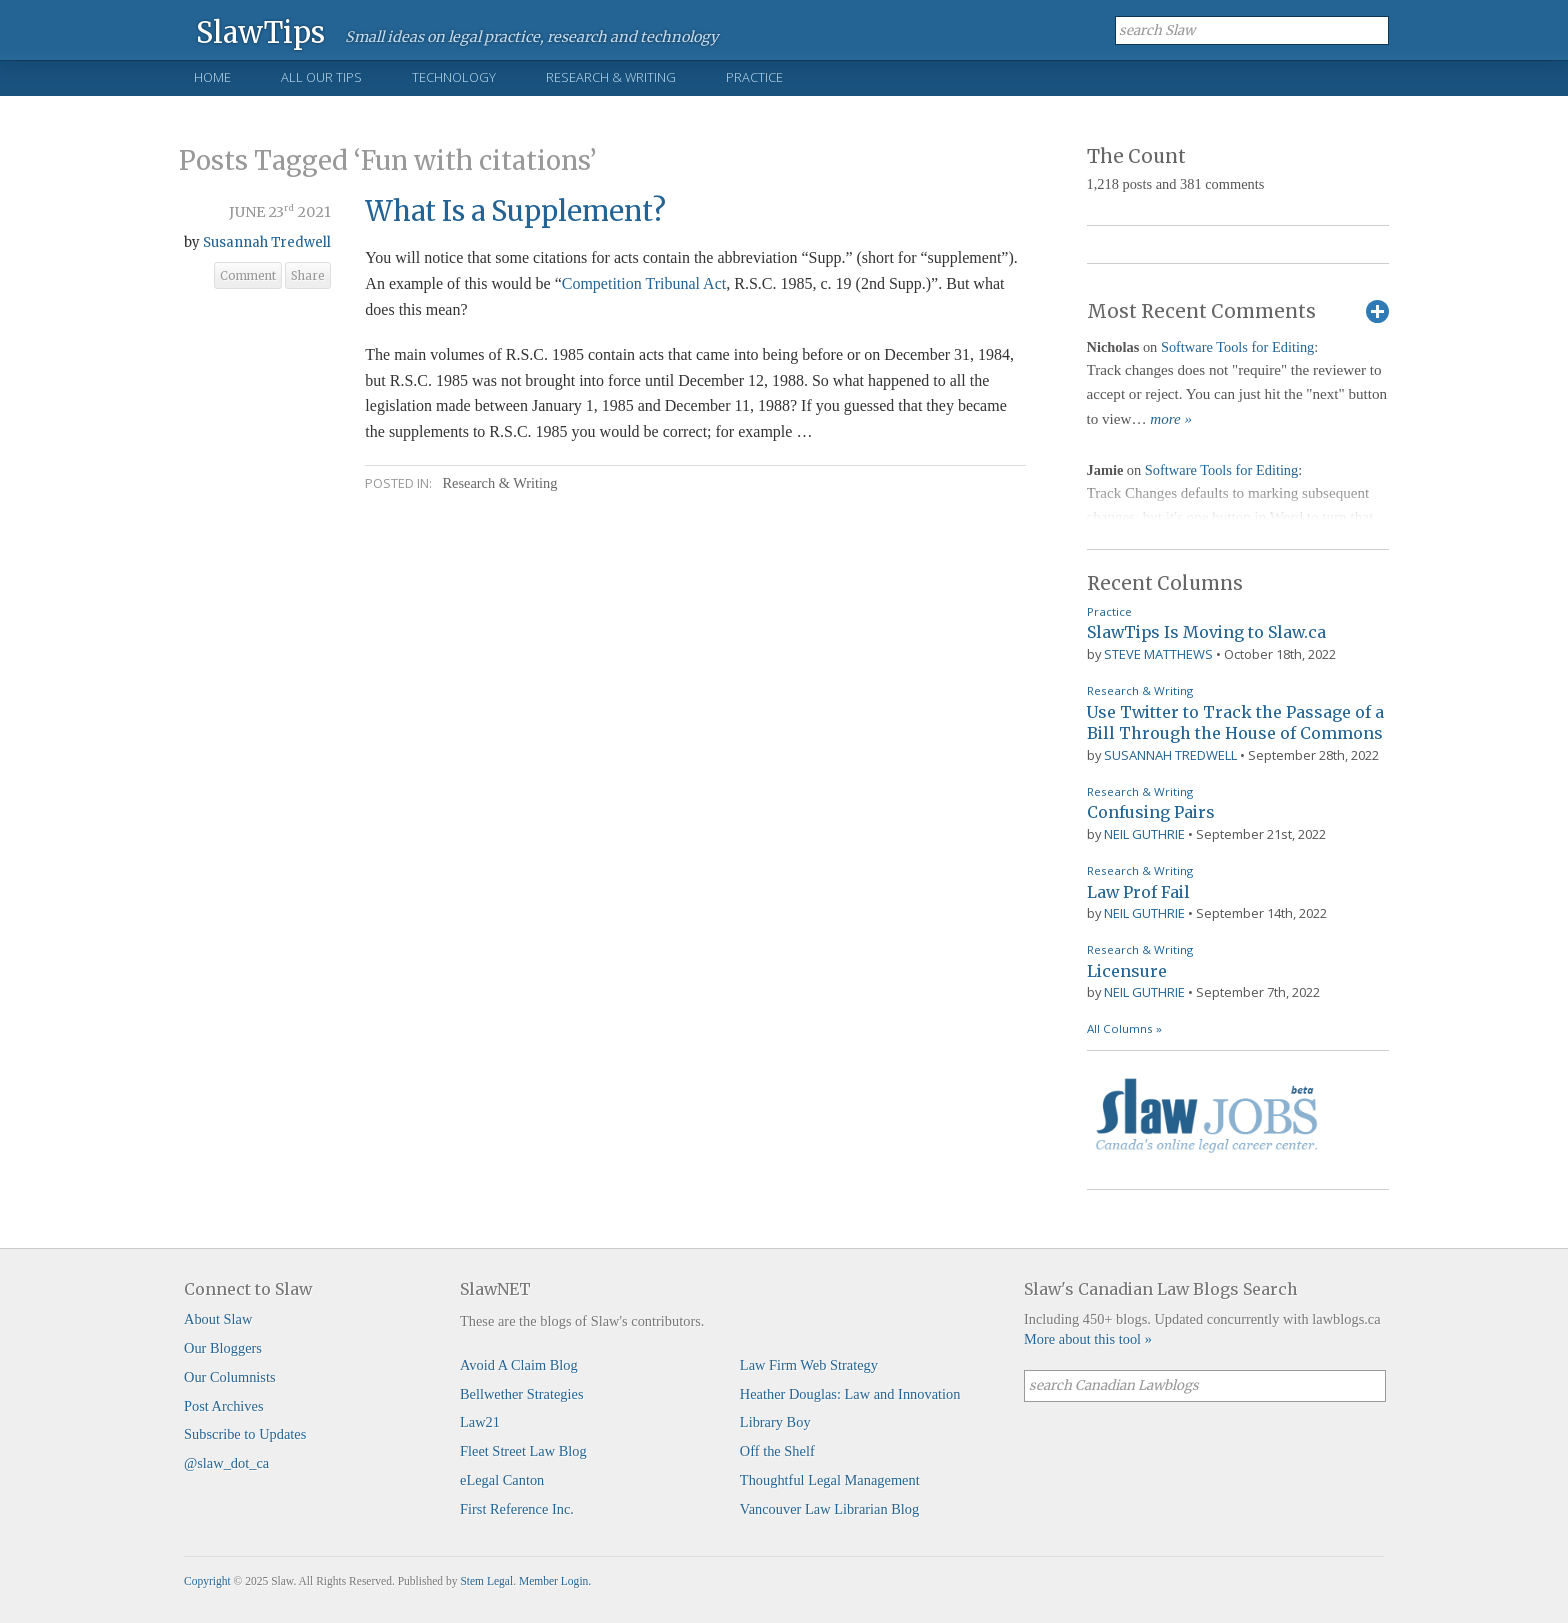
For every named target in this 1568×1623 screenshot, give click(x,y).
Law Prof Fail (1138, 892)
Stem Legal (486, 1581)
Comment (248, 276)
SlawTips (260, 31)
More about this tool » (1088, 1339)
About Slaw (218, 1319)
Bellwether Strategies (521, 1394)
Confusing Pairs (1151, 812)
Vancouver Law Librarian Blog (829, 1509)
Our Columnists (230, 1377)
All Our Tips (321, 77)
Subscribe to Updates (245, 1434)
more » (1171, 419)
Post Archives (224, 1406)
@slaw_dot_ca (226, 1463)
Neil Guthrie (1144, 834)
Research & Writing (611, 77)
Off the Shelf (777, 1451)
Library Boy (775, 1422)
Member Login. (555, 1581)
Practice (754, 77)
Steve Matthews (1158, 654)
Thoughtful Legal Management (830, 1480)
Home (212, 77)
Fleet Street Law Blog (523, 1451)
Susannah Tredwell (267, 242)
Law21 (480, 1422)
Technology (454, 77)
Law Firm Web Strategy (809, 1365)
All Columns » (1124, 1028)
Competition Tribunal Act (644, 283)
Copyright (207, 1581)
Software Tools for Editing (1237, 347)
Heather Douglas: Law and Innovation (850, 1394)
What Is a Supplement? (515, 211)
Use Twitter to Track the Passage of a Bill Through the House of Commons (1235, 723)
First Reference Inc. (517, 1509)
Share (308, 276)
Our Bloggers (223, 1348)
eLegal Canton (502, 1480)
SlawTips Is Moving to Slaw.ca (1206, 632)
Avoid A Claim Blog (519, 1365)
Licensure (1127, 971)
